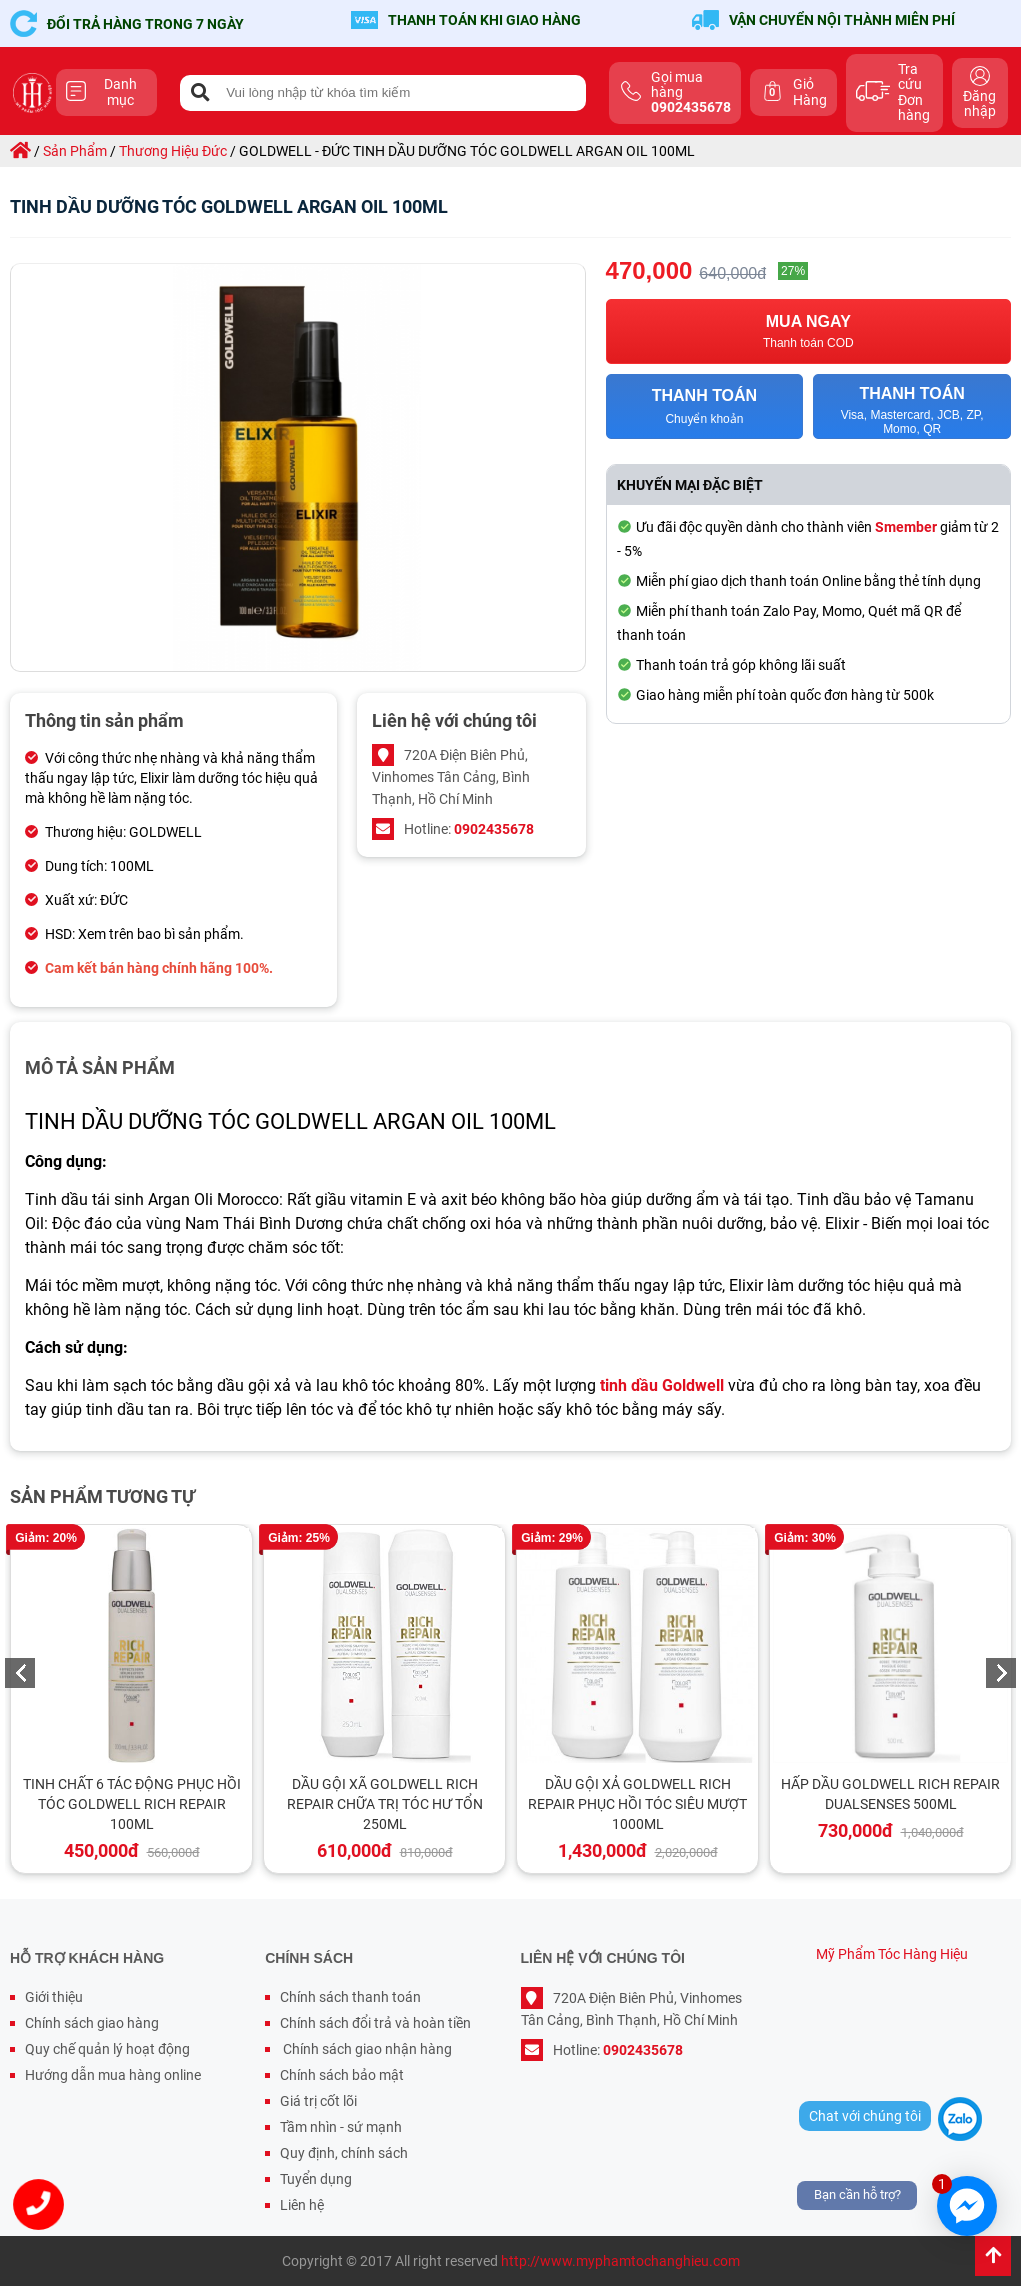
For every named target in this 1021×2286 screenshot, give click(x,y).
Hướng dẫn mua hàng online (113, 2075)
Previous (20, 1673)
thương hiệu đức (173, 151)
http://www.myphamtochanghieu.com (620, 2261)
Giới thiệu (54, 1997)
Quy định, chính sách (344, 2153)
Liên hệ (302, 2205)
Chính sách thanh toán (350, 1997)
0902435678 (494, 829)
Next (1001, 1673)
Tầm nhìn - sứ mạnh (341, 2127)
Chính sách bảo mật (342, 2075)
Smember (906, 527)
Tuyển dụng (316, 2179)
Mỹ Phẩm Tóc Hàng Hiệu (892, 1954)
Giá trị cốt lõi (318, 2101)
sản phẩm (75, 151)
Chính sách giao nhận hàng (366, 2049)
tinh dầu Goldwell (662, 1385)
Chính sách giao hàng (92, 2023)
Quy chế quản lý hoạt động (107, 2049)
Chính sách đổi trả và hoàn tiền (375, 2023)
